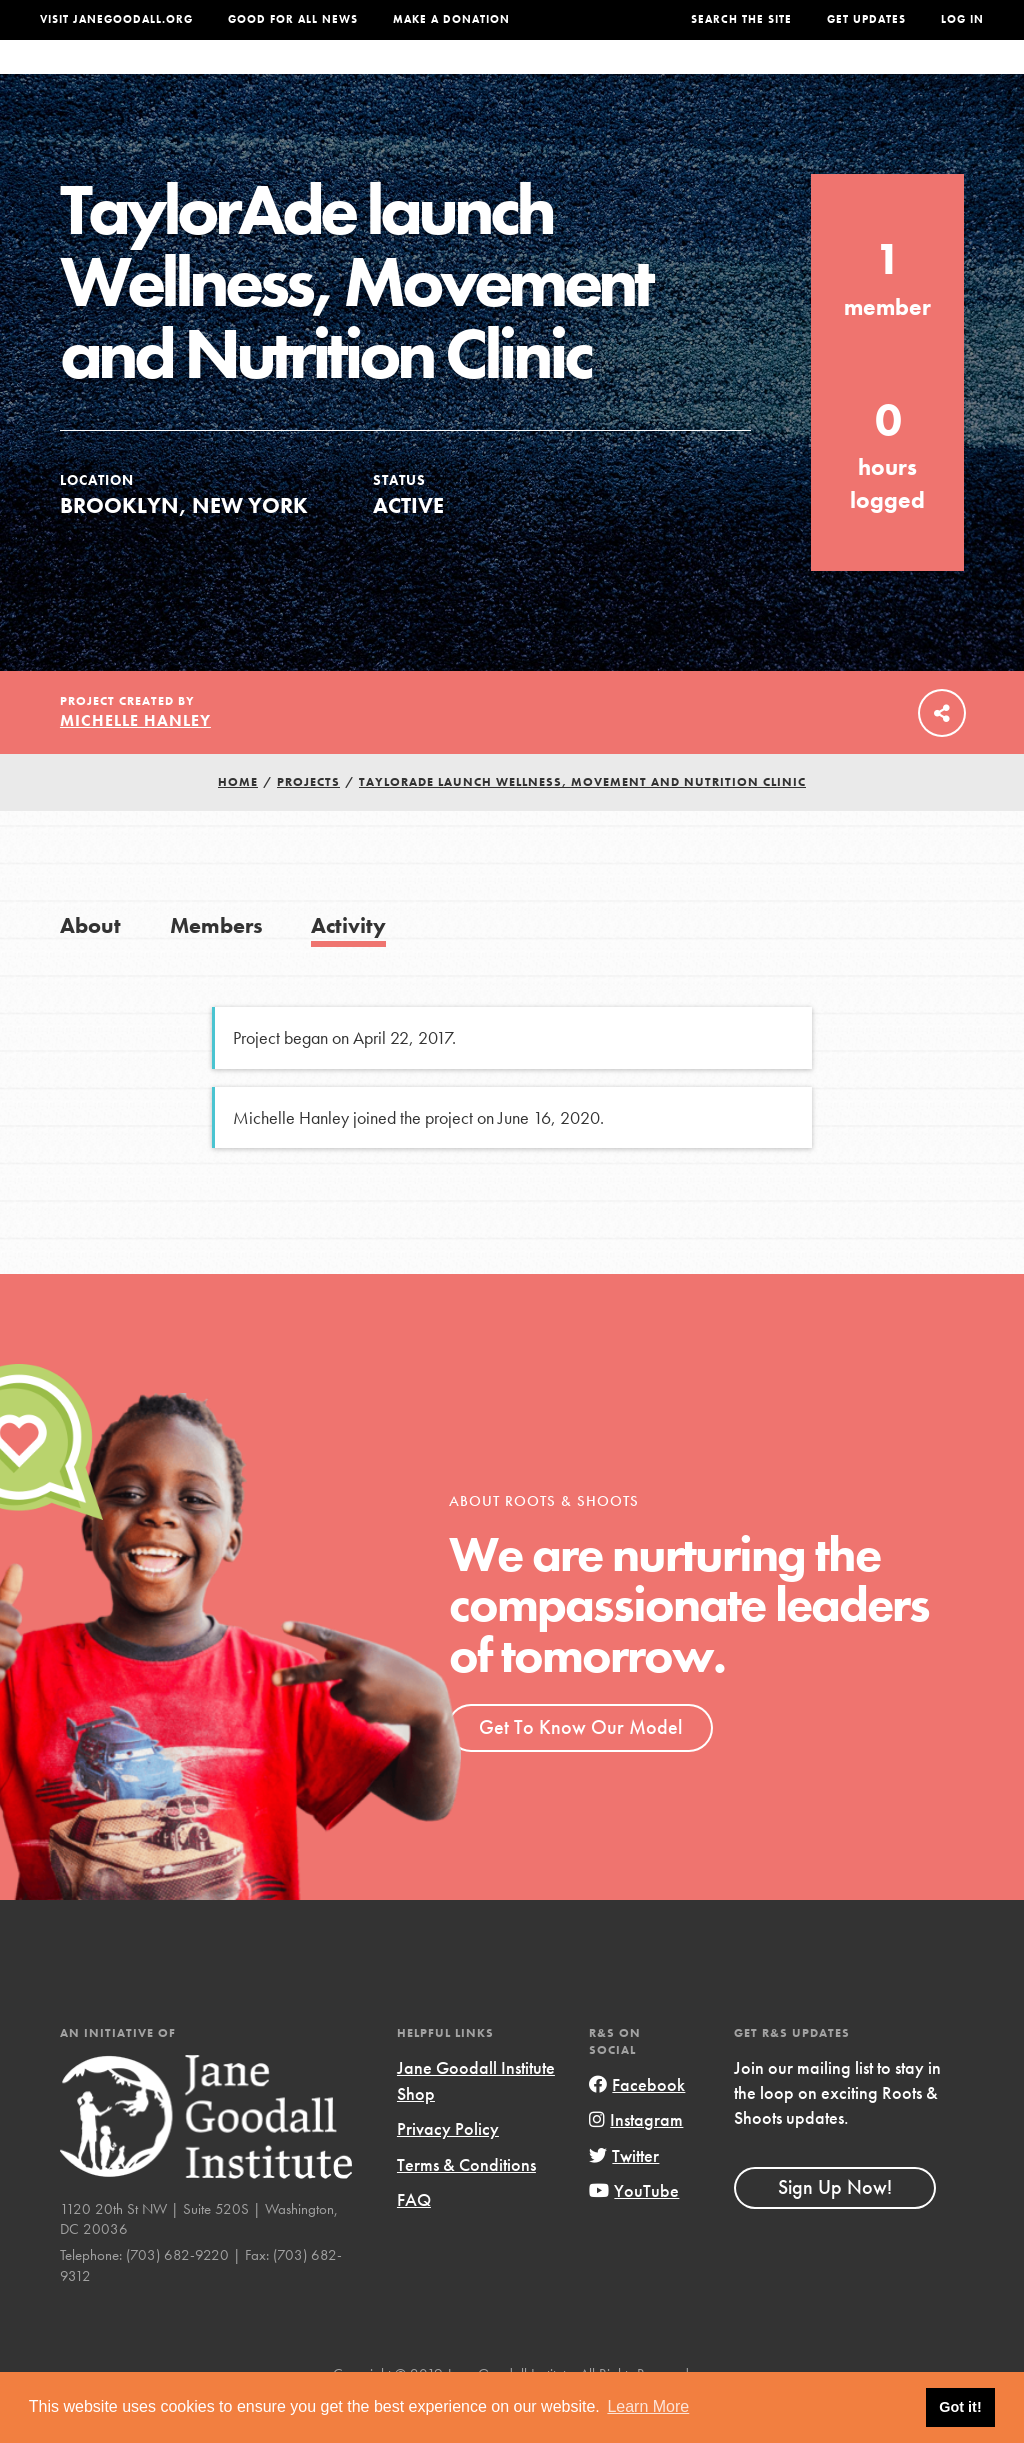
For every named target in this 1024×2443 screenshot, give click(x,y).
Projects (728, 77)
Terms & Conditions (466, 2204)
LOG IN (962, 19)
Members (216, 965)
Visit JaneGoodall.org (116, 19)
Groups (814, 77)
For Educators (502, 77)
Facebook (637, 2124)
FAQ (414, 2239)
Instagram (636, 2159)
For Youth (377, 77)
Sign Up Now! (835, 2227)
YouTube (634, 2230)
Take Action (923, 77)
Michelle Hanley (135, 760)
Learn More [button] (648, 2406)
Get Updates (866, 19)
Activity (348, 965)
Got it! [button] (960, 2407)
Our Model (628, 77)
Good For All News (293, 19)
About (291, 77)
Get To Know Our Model (580, 1767)
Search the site (741, 19)
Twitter (624, 2195)
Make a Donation (451, 19)
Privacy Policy (448, 2168)
